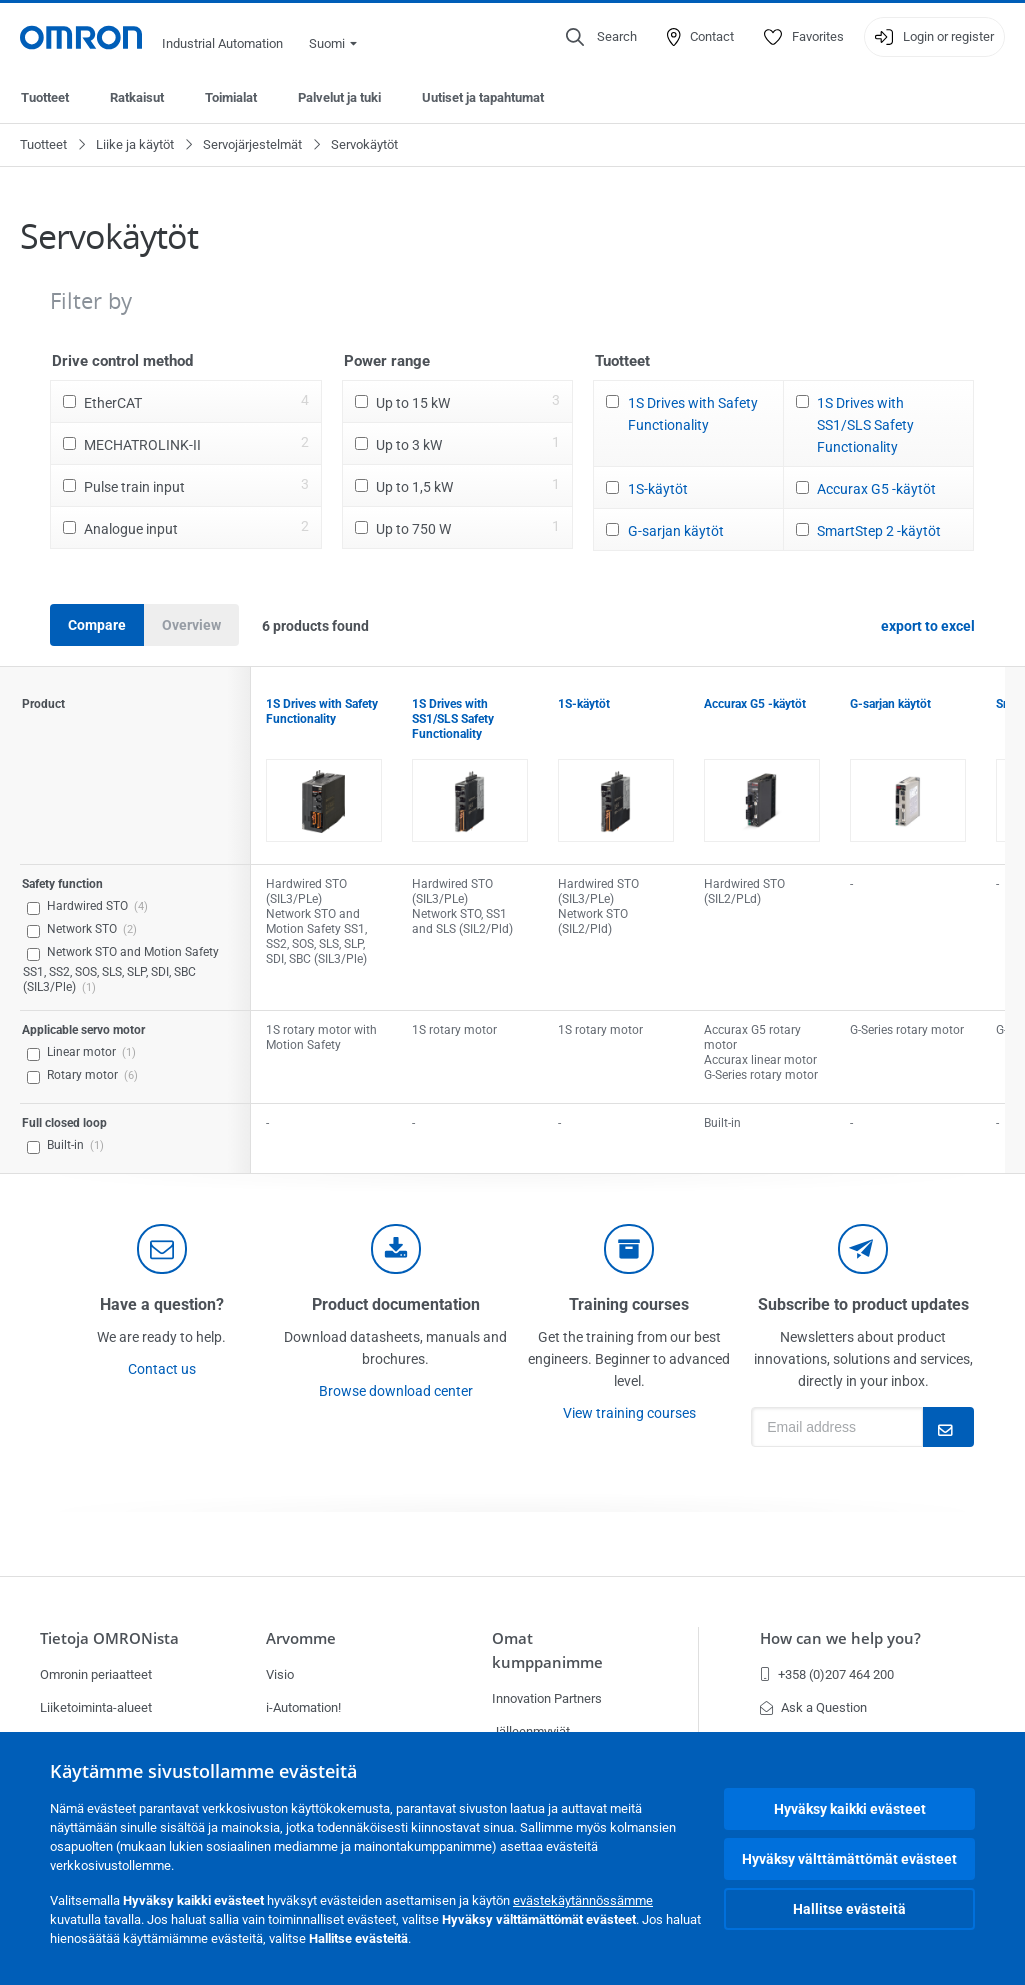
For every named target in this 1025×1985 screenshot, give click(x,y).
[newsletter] (863, 1249)
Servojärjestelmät (252, 144)
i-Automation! (303, 1707)
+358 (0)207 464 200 (827, 1674)
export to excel (928, 626)
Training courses (629, 1304)
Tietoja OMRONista (109, 1638)
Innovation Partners (547, 1698)
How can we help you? (840, 1638)
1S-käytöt (658, 489)
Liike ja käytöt (135, 144)
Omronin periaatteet (96, 1674)
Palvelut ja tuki (339, 97)
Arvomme (301, 1638)
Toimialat (231, 97)
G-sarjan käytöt (676, 531)
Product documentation (396, 1304)
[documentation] (396, 1249)
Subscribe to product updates (863, 1304)
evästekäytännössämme (583, 1900)
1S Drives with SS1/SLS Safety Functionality (865, 425)
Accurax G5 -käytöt (876, 489)
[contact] (162, 1249)
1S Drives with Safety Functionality (693, 414)
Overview (191, 625)
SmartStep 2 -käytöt (879, 531)
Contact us (162, 1369)
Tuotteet (45, 97)
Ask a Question (813, 1707)
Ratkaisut (137, 97)
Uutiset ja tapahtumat (483, 97)
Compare (97, 625)
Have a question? (162, 1304)
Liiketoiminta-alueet (96, 1707)
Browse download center (396, 1391)
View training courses (629, 1413)
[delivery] (629, 1249)
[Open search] (601, 37)
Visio (280, 1674)
